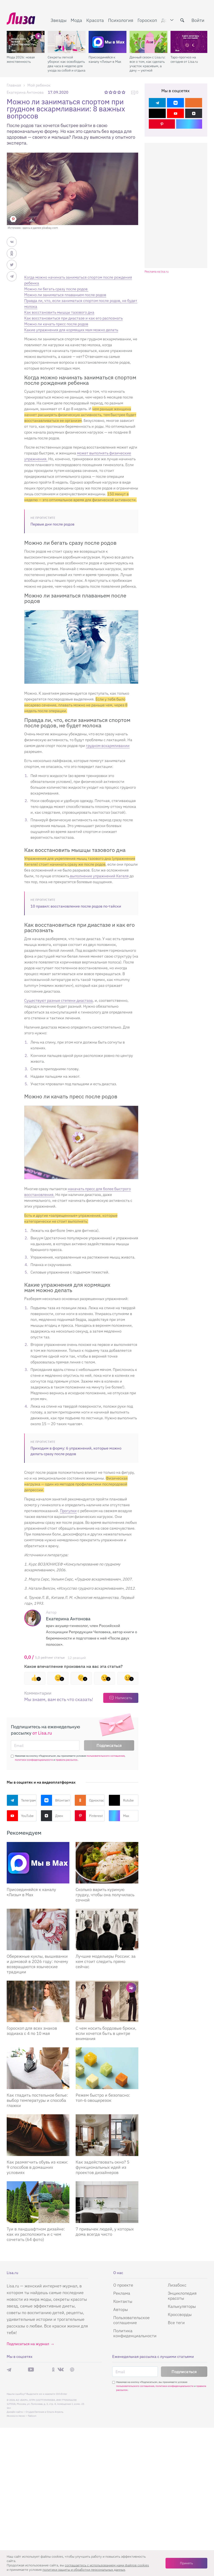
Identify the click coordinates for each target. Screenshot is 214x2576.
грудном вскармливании (108, 745)
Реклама (121, 2293)
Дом (165, 20)
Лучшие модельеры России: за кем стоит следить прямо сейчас (106, 1961)
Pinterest (89, 1815)
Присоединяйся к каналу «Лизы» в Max (105, 59)
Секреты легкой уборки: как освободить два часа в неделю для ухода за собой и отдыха (66, 63)
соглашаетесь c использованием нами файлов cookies (107, 2565)
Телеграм (21, 1800)
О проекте (123, 2285)
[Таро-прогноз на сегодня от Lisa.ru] (189, 42)
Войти (197, 20)
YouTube (20, 1815)
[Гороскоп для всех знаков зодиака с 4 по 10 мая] (38, 2001)
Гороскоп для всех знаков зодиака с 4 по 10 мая (32, 2030)
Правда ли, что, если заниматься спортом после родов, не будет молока (77, 722)
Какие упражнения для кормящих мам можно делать (71, 329)
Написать (123, 1697)
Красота (95, 20)
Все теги (176, 2322)
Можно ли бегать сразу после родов (56, 289)
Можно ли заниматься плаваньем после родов (65, 294)
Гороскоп (147, 20)
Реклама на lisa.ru (157, 271)
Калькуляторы (182, 2306)
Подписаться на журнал (28, 2343)
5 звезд (124, 92)
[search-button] (182, 20)
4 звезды (119, 92)
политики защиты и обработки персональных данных (83, 2569)
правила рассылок (67, 1759)
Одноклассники (89, 1800)
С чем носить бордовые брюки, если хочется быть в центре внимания (106, 2033)
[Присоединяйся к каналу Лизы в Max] (38, 1862)
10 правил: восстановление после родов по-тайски (76, 906)
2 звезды (111, 92)
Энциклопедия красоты (182, 2295)
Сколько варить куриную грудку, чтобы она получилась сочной (105, 1895)
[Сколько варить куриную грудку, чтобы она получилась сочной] (107, 1862)
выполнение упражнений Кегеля (99, 876)
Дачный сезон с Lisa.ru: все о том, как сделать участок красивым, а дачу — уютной (147, 63)
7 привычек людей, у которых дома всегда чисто (105, 2231)
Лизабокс (177, 2285)
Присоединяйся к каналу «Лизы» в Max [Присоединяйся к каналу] (31, 1892)
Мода (76, 20)
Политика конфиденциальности (135, 2333)
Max (119, 1815)
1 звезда (106, 92)
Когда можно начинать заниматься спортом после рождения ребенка (80, 380)
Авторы (120, 2309)
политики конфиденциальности (34, 1759)
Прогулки (68, 1510)
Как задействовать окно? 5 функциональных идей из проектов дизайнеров (102, 2167)
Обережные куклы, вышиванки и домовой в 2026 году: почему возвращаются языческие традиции (37, 1964)
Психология (120, 20)
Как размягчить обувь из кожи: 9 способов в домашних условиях (37, 2167)
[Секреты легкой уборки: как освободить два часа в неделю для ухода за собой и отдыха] (66, 42)
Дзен (52, 1815)
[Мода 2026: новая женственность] (26, 42)
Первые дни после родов (52, 524)
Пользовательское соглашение (131, 2320)
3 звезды (115, 92)
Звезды (58, 20)
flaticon (32, 2415)
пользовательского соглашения (106, 1755)
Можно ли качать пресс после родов (56, 324)
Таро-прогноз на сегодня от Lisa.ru (184, 59)
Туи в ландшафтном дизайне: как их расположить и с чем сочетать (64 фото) (36, 2234)
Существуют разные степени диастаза (58, 1000)
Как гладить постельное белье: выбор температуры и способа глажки (37, 2100)
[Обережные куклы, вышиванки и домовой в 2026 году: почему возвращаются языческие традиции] (38, 1929)
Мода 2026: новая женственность (21, 59)
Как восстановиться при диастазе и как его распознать (73, 318)
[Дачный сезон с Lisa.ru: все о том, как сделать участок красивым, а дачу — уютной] (148, 42)
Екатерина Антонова (25, 92)
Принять (186, 2563)
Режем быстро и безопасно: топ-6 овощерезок (103, 2097)
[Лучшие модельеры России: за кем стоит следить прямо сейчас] (107, 1929)
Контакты (122, 2301)
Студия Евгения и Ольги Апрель (44, 2411)
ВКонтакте (56, 1800)
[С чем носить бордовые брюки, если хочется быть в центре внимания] (107, 2001)
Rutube (121, 1800)
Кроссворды (180, 2314)
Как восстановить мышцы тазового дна (59, 312)
